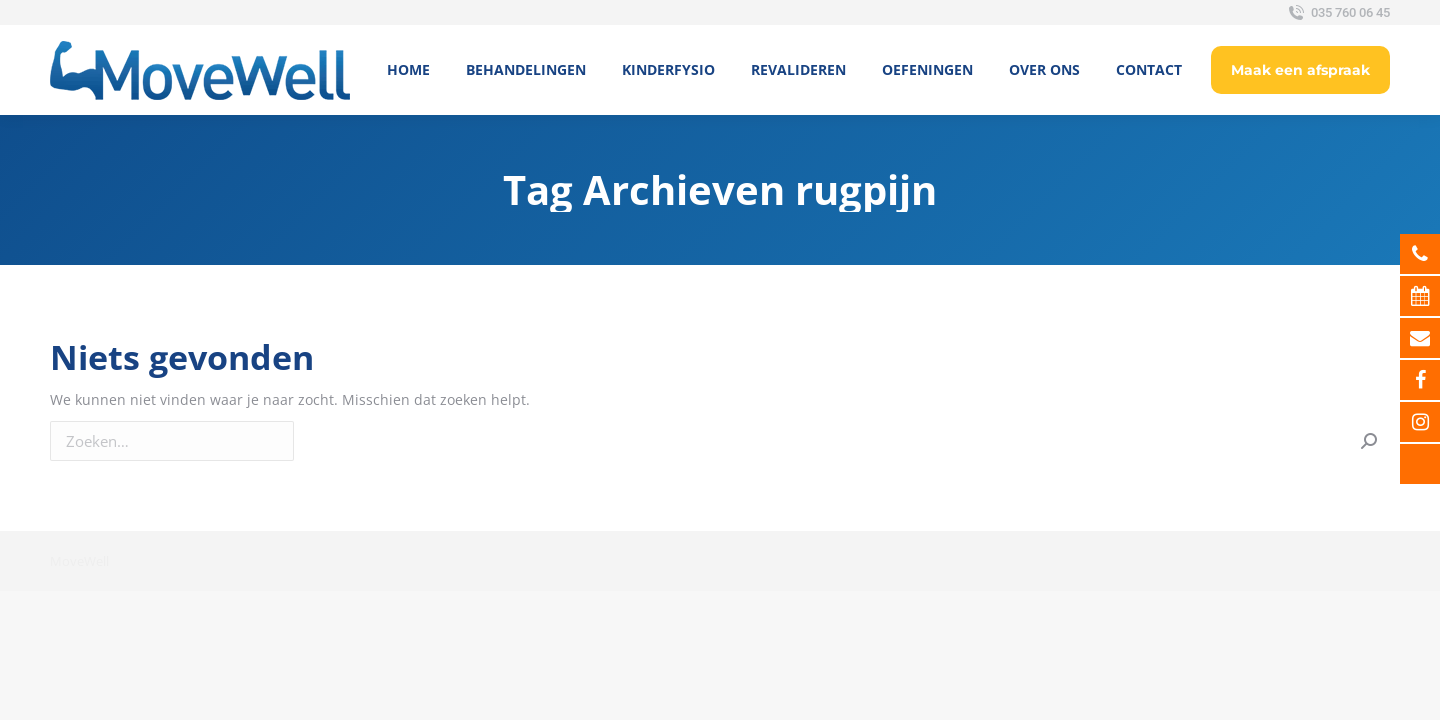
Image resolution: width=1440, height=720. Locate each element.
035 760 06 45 (1337, 13)
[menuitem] (408, 70)
